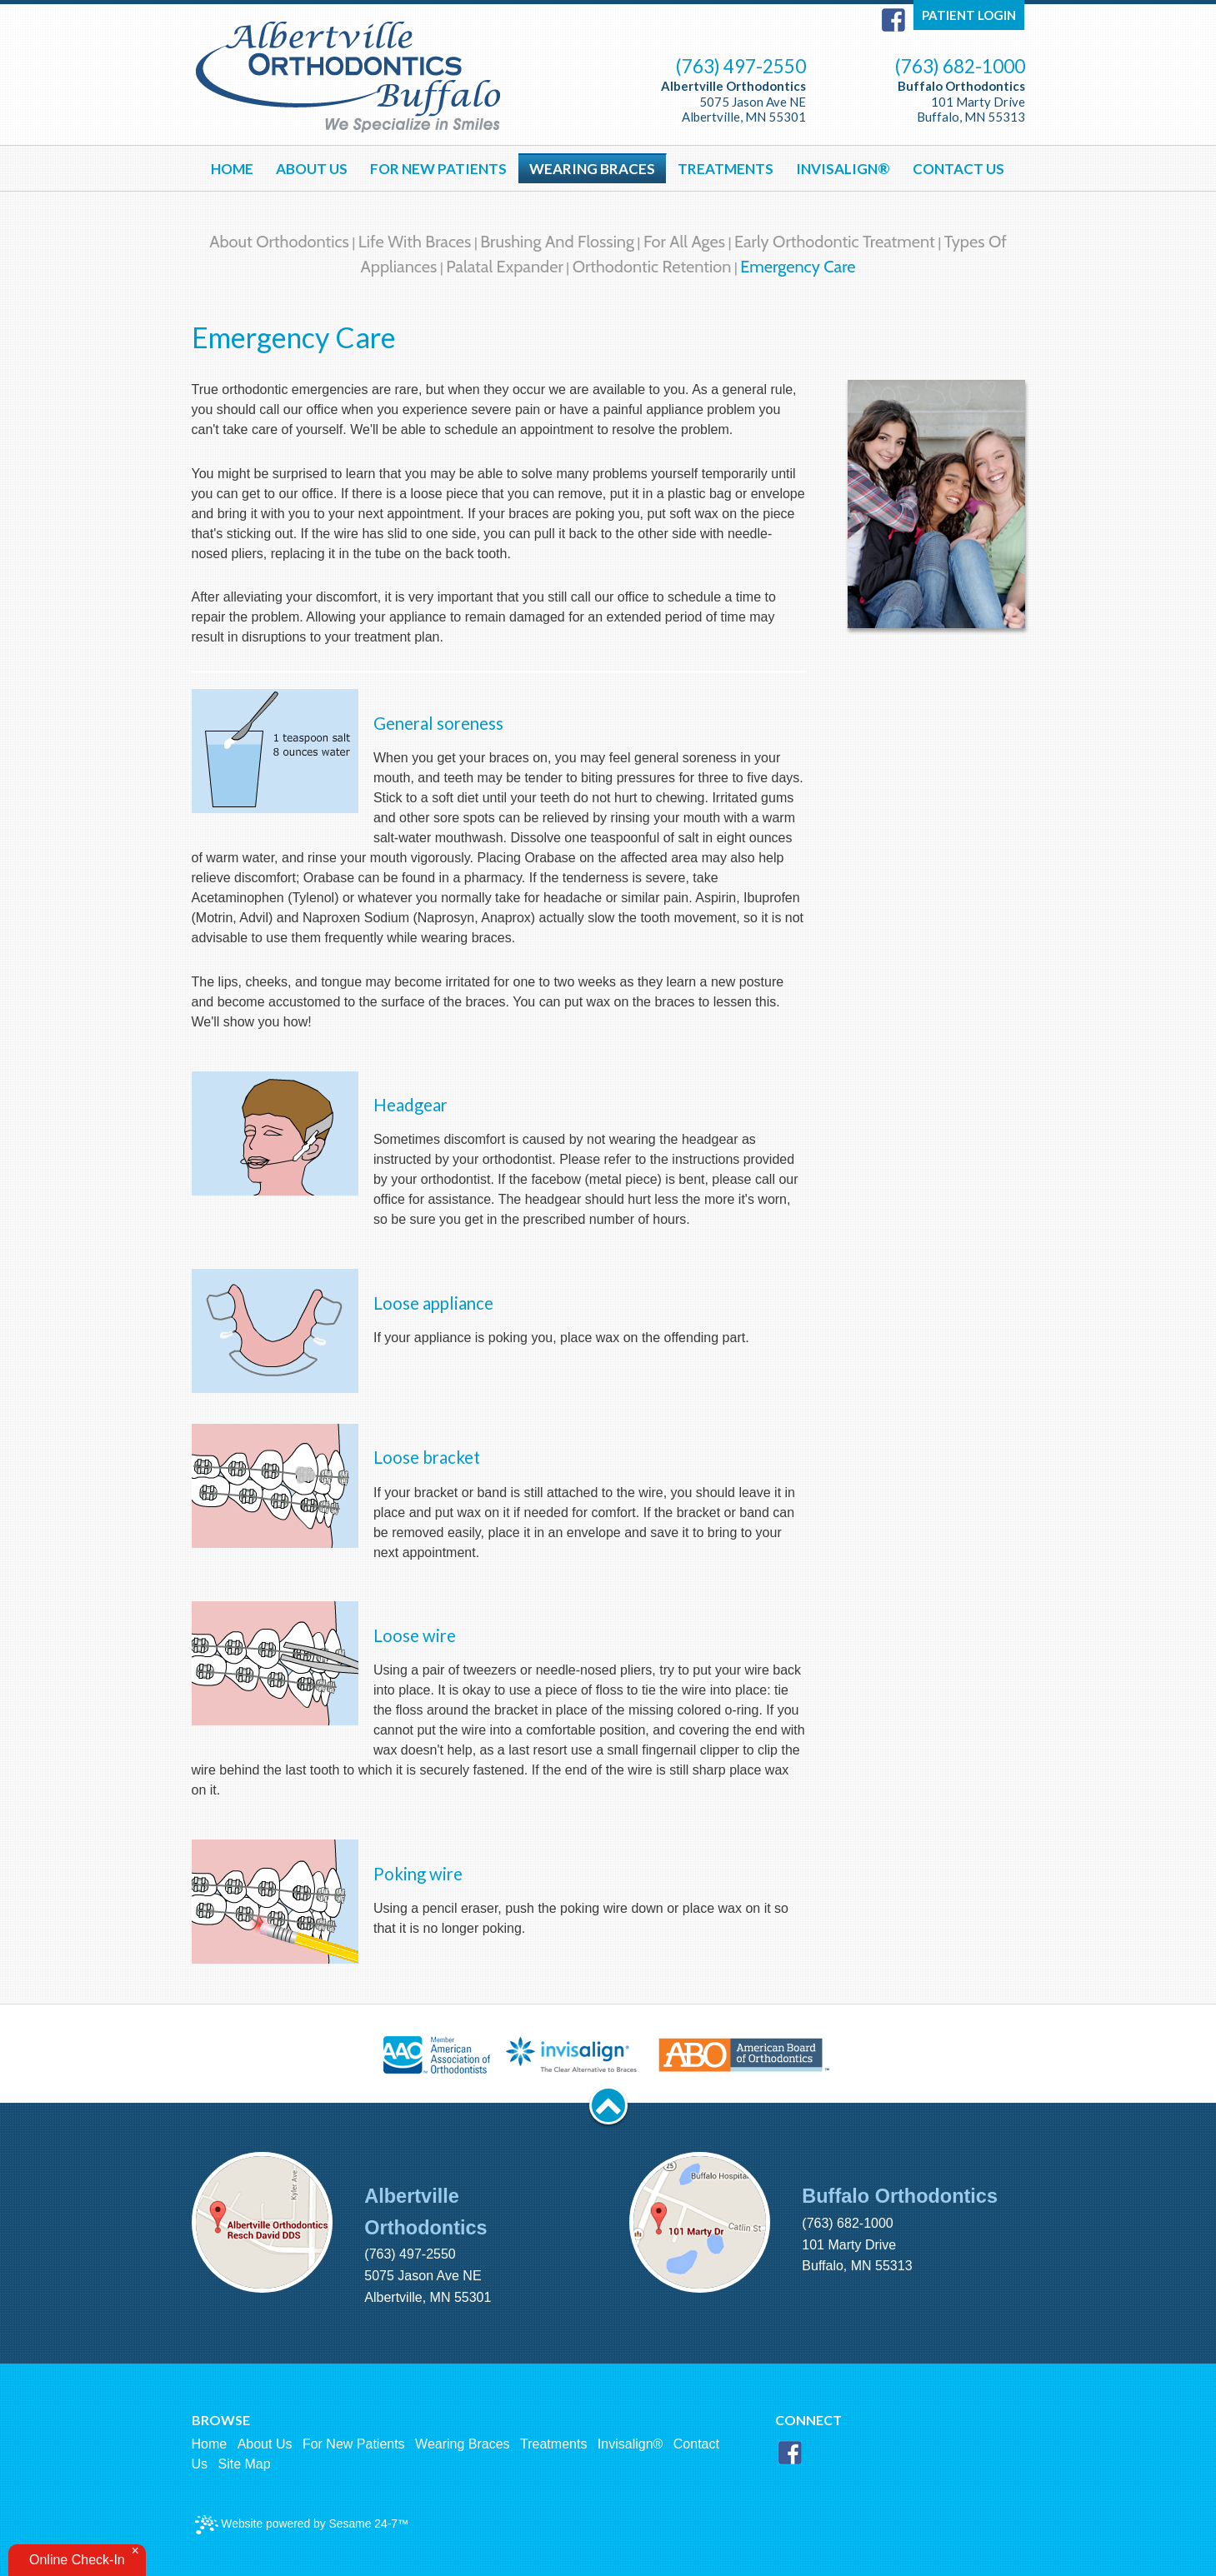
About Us (265, 2444)
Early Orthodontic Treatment (834, 242)
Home (210, 2444)
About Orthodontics (279, 242)
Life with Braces (415, 242)
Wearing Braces (462, 2444)
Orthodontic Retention (652, 267)
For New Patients (354, 2444)
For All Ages (684, 242)
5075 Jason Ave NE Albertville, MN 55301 (733, 101)
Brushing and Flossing (557, 242)
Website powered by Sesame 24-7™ (302, 2524)
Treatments (553, 2444)
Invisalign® (630, 2444)
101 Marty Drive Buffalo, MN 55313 (961, 101)
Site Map (244, 2464)
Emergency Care (797, 267)
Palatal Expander (504, 267)
